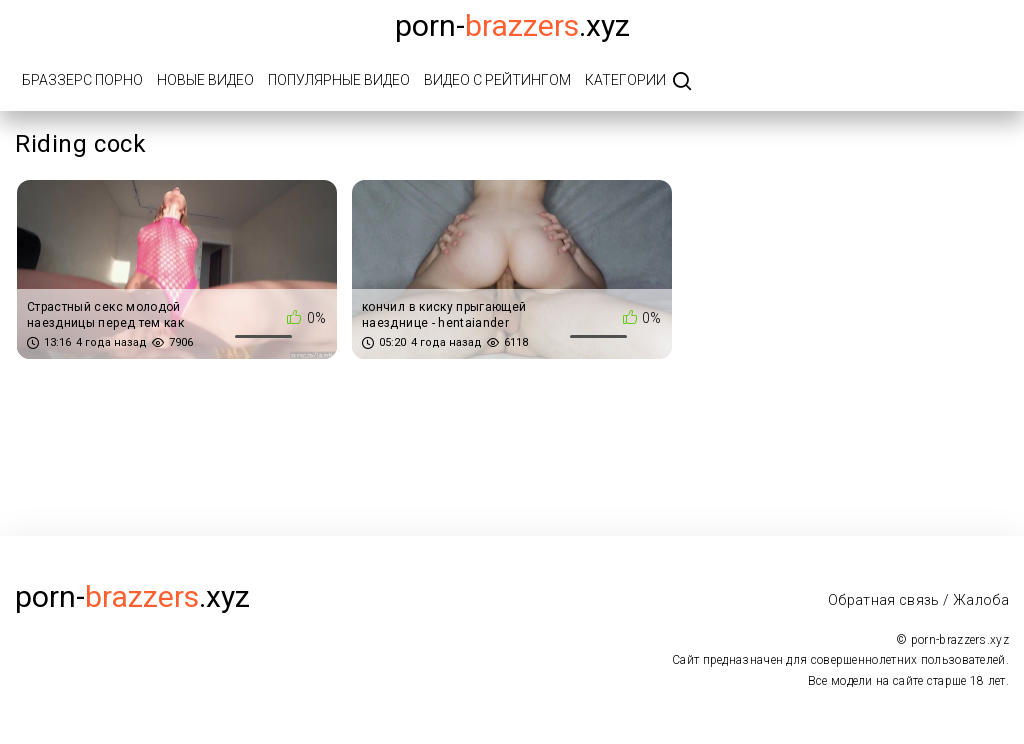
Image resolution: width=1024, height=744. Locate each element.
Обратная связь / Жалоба (918, 600)
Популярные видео (339, 80)
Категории (625, 80)
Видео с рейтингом (497, 80)
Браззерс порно (82, 80)
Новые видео (205, 80)
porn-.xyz (512, 25)
